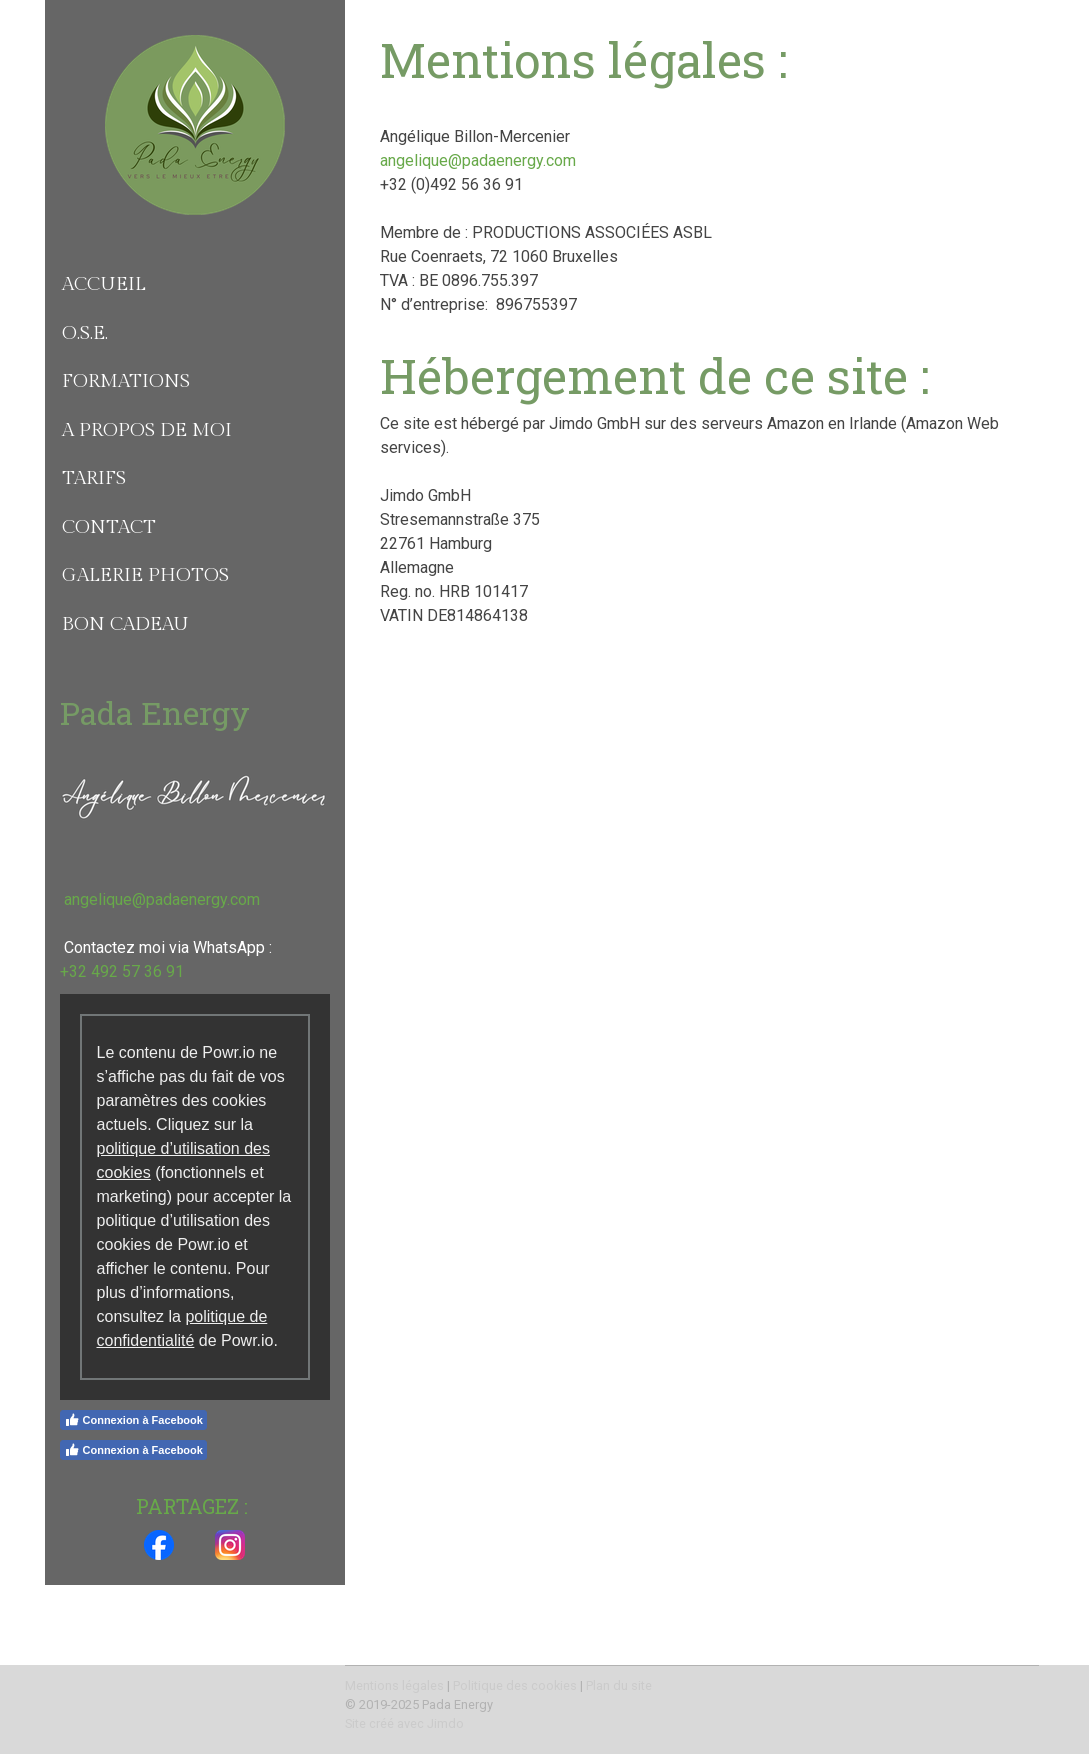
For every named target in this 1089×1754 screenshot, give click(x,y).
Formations (126, 381)
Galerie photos (145, 575)
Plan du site (619, 1685)
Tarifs (94, 478)
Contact (109, 527)
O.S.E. (85, 333)
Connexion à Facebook (133, 1420)
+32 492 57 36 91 (122, 971)
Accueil (104, 284)
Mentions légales (394, 1685)
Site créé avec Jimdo (404, 1723)
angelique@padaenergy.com (478, 160)
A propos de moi (147, 430)
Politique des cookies (515, 1685)
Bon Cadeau (125, 624)
